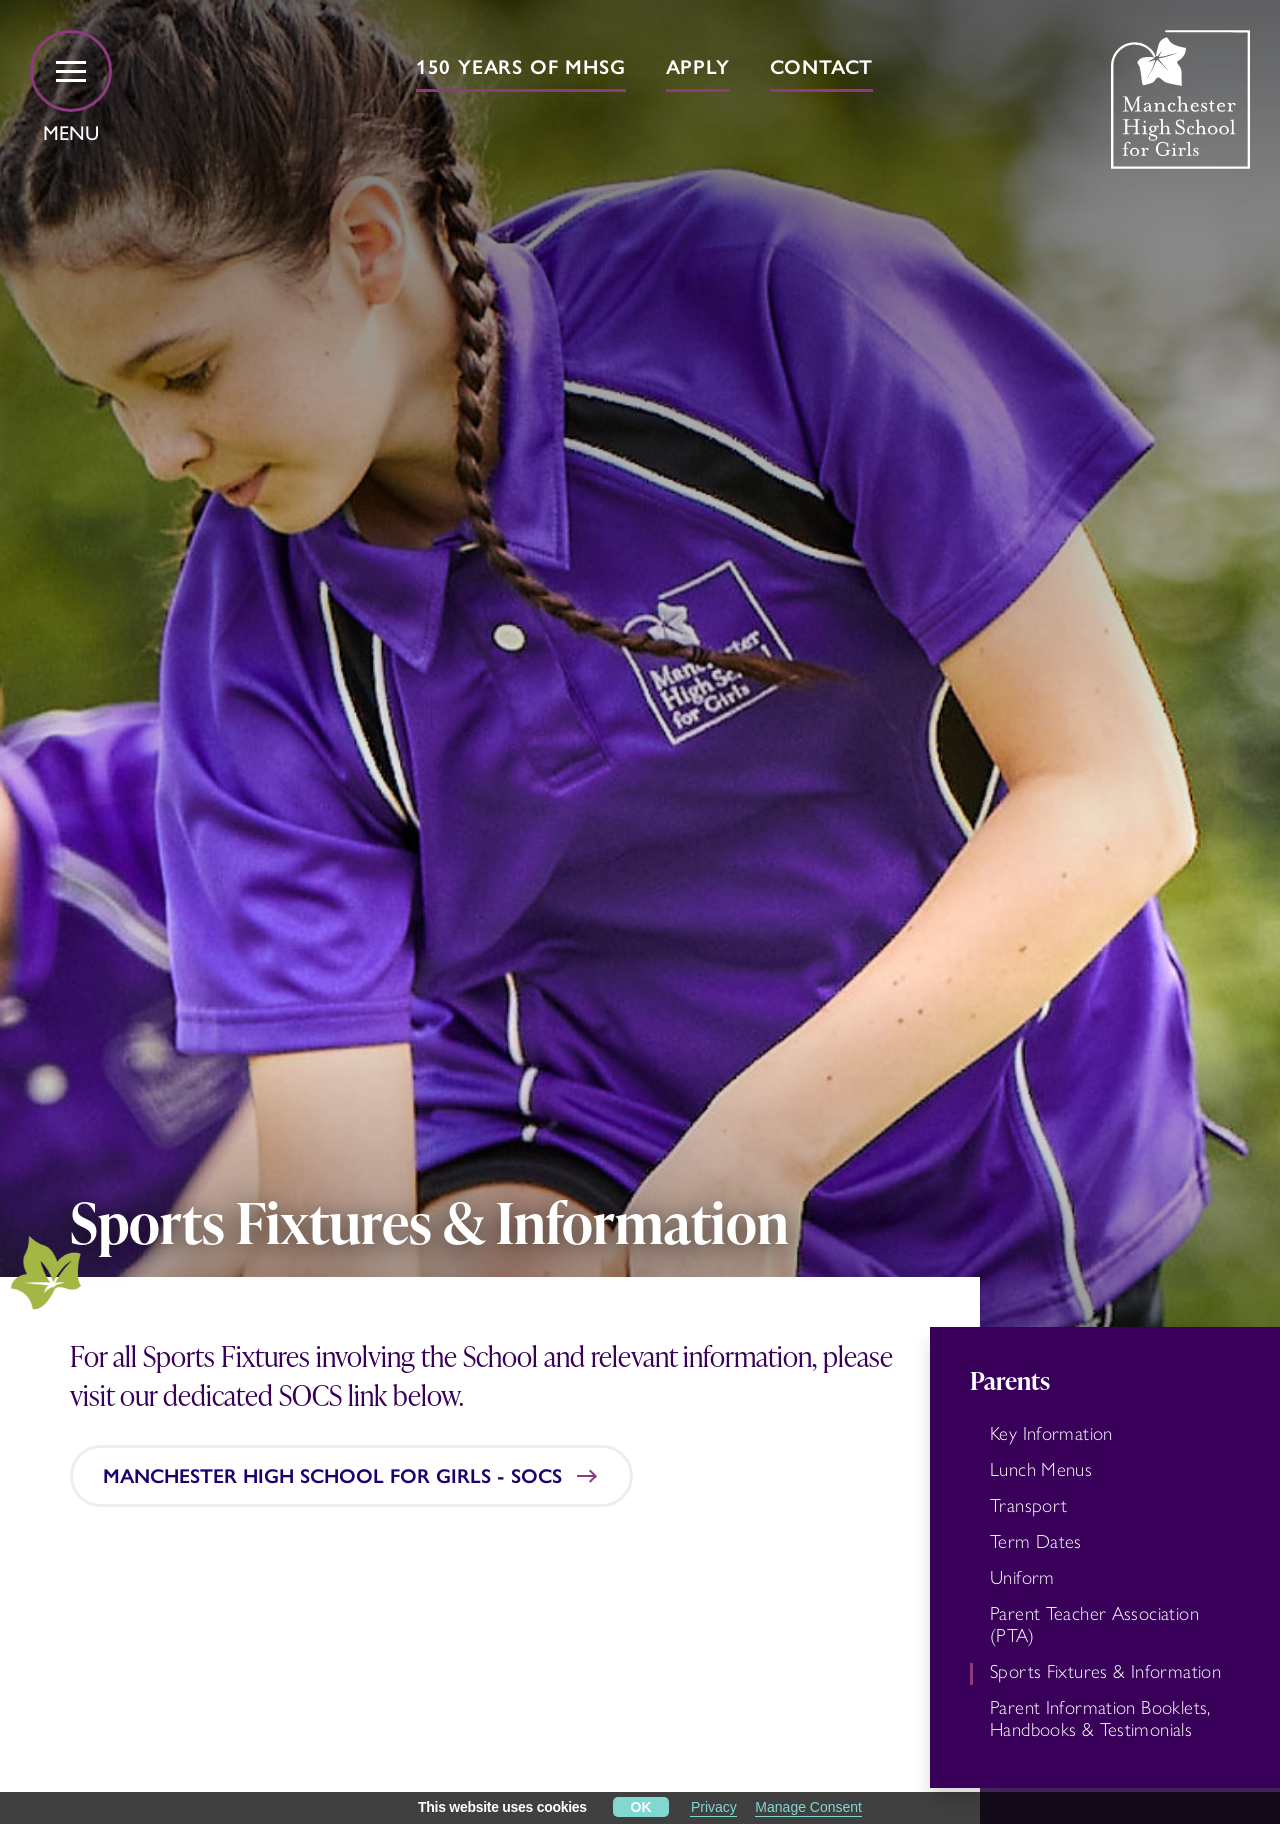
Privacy (714, 1807)
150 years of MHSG (521, 67)
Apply (698, 67)
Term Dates (1036, 1542)
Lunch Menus (1041, 1470)
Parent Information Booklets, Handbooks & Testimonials (1100, 1719)
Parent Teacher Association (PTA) (1094, 1625)
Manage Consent (808, 1807)
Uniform (1022, 1578)
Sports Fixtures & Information (1105, 1672)
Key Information (1051, 1434)
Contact (822, 67)
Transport (1028, 1506)
